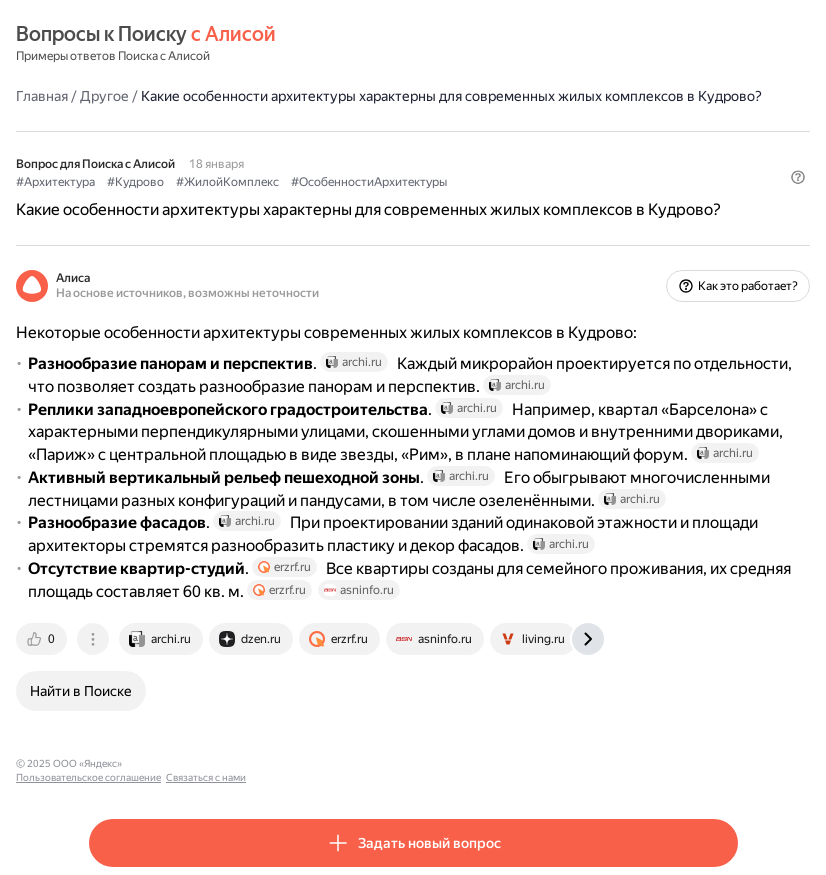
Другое (104, 96)
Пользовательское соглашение (203, 763)
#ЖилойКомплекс (227, 182)
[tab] (43, 639)
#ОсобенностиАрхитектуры (369, 182)
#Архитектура (55, 182)
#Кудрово (135, 182)
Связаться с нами (321, 763)
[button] (798, 177)
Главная (42, 96)
